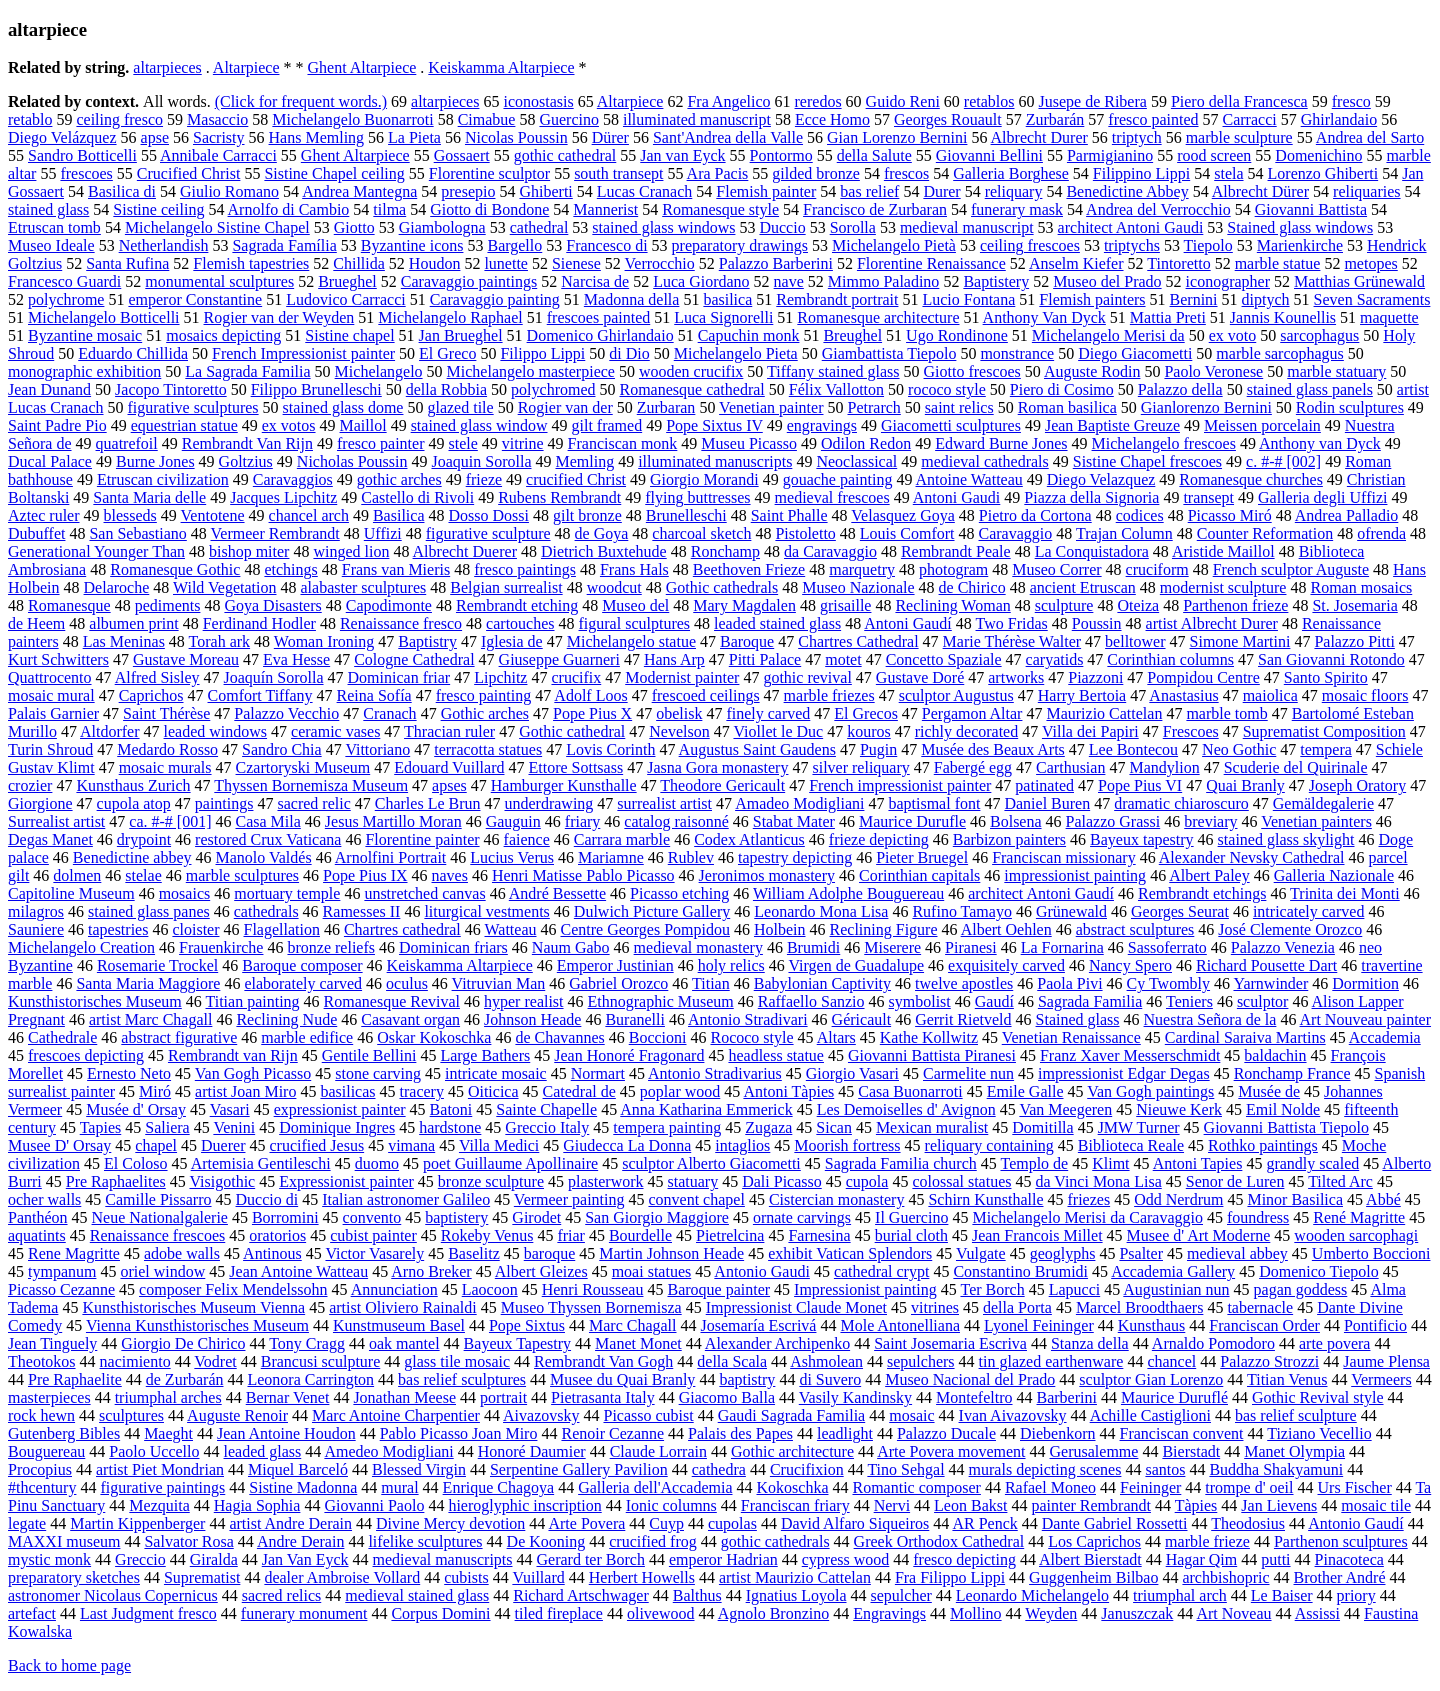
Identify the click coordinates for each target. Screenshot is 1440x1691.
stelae (143, 875)
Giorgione (40, 803)
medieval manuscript (967, 227)
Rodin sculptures (1350, 407)
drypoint (144, 839)
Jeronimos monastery (767, 875)
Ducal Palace (50, 461)
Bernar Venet (288, 1397)
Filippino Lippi (1141, 173)
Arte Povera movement (951, 1451)
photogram (953, 569)
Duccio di (267, 1199)
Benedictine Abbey (1127, 191)
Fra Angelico (728, 101)
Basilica (399, 515)
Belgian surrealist (506, 587)
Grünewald (1071, 911)
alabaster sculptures (363, 587)
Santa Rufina (127, 263)
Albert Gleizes (541, 1271)
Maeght (168, 1433)
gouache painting (838, 479)
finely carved (768, 713)
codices (1140, 515)
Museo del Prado (1107, 281)
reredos (818, 101)
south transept (618, 173)
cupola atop (134, 803)
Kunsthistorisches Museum (95, 1001)
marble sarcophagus (1280, 353)
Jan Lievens (1279, 1505)
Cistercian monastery (837, 1199)
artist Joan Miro (245, 1091)
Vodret (215, 1361)
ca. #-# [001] (170, 821)
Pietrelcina (730, 1235)
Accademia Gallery (1173, 1271)
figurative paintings (162, 1487)
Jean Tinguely (52, 1343)
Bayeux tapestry (1142, 839)
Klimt (1110, 1163)
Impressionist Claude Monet (796, 1307)
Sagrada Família (284, 245)
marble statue (1278, 263)
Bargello (514, 245)
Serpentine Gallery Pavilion (579, 1469)
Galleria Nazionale (1334, 875)
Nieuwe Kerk (1179, 1109)
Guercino (569, 119)
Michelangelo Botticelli (104, 317)
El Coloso (136, 1163)
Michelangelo (379, 371)
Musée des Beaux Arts (993, 749)
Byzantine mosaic (85, 335)
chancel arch (309, 515)
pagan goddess (1301, 1289)
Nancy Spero (1130, 965)
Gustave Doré (920, 677)
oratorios (277, 1235)
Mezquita (159, 1505)
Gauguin (513, 821)
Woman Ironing (324, 641)
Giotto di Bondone (489, 209)
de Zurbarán (185, 1379)
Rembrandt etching (517, 605)
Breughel (852, 335)
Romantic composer (916, 1487)
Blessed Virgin (419, 1469)
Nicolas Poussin (516, 137)
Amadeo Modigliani (799, 803)
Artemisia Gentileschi (261, 1163)
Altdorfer (110, 731)
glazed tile (460, 407)
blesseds (130, 515)
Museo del (635, 605)
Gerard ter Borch (591, 1559)
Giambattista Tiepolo (889, 353)
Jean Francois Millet (1037, 1235)
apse (155, 137)
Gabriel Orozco (618, 983)
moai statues (652, 1271)
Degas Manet (50, 839)
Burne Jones (155, 461)
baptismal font (934, 803)
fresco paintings (525, 569)
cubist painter (373, 1235)
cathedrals (266, 911)
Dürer (610, 137)
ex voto (1233, 335)
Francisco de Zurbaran (875, 209)
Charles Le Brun (428, 803)
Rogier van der (565, 407)
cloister (195, 929)
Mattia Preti (1168, 317)
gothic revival (807, 677)
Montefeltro (974, 1397)
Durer (941, 191)
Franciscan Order (1264, 1325)
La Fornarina (1062, 947)
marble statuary (1336, 371)
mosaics (185, 893)
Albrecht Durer (1039, 137)
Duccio (782, 227)
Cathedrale (62, 1037)
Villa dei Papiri (1090, 731)
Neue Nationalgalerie (160, 1217)
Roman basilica (1067, 407)
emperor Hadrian (723, 1559)
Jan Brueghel (461, 335)
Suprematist (202, 1577)
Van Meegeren (1065, 1109)
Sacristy (219, 137)
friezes (1088, 1199)
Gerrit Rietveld (963, 1019)
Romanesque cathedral (692, 389)
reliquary (1014, 191)
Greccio (140, 1559)
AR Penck (984, 1523)
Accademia (1385, 1037)
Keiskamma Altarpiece (501, 67)
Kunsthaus (1152, 1325)
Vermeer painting (569, 1199)
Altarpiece (246, 67)
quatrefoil (127, 443)
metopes (1370, 263)
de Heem (36, 623)
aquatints (37, 1235)
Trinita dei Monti (1345, 893)
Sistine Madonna (303, 1487)
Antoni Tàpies (788, 1091)
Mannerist (605, 209)
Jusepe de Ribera (1092, 101)
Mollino (976, 1613)
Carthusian (1070, 767)
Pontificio (1375, 1325)
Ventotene (213, 515)
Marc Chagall (633, 1325)
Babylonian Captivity (822, 983)
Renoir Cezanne (612, 1433)
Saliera (167, 1127)
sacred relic (313, 803)
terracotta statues (488, 749)
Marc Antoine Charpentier (396, 1415)
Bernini (1194, 299)
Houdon (435, 263)
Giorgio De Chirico (183, 1343)
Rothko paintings (1263, 1145)
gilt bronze (587, 515)
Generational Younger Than (96, 551)
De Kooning (546, 1541)
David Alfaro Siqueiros (855, 1523)
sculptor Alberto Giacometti (711, 1163)
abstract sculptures (1135, 929)
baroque (550, 1253)
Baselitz (474, 1253)
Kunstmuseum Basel (399, 1325)
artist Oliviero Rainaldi (403, 1307)
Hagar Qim (1202, 1559)
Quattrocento (50, 677)
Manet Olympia (1294, 1451)
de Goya (602, 533)
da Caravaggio (830, 551)
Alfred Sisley (157, 677)
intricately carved (1309, 911)
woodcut (614, 587)
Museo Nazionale (858, 587)
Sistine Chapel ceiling (334, 173)
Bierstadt (1191, 1451)
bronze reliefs (331, 947)
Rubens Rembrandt (559, 497)
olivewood (661, 1613)
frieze (484, 479)
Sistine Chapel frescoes (1147, 461)
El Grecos (866, 713)
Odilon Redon (866, 443)
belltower (1135, 641)
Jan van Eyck (682, 155)
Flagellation (282, 929)
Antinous (272, 1253)
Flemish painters (1092, 299)
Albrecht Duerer (465, 551)
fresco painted (1153, 119)
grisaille (846, 605)
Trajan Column (1124, 533)
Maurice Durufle (912, 821)
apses (449, 785)
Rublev (691, 857)
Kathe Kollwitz (929, 1037)
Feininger (1150, 1487)
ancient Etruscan (1083, 587)
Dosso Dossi (488, 515)
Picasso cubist (648, 1415)
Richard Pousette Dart (1266, 965)
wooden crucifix (691, 371)
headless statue (776, 1055)
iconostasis (538, 101)
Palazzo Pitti (1354, 641)
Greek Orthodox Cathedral (939, 1541)
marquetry (862, 569)
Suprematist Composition (1324, 731)
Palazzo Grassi (1113, 821)
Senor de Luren (1235, 1181)
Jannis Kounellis (1283, 317)
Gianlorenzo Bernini (1206, 407)
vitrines (935, 1307)
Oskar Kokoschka (434, 1037)
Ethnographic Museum (661, 1001)
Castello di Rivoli (417, 497)
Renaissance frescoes (158, 1235)
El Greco (447, 353)
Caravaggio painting (495, 299)
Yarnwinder (1270, 983)
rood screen (1214, 155)
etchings (290, 569)
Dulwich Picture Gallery (652, 911)
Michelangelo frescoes (1164, 443)
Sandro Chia (282, 749)
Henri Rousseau (593, 1289)
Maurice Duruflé (1174, 1397)
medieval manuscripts (443, 1559)
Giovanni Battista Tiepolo (1286, 1127)
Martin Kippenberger (137, 1523)
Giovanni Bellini (989, 155)
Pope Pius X (592, 713)
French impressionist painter (900, 785)
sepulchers (921, 1361)
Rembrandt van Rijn (233, 1055)
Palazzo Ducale (946, 1433)
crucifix (576, 677)
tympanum (62, 1271)
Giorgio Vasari (852, 1073)
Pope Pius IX (365, 875)
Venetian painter (771, 407)
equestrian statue (184, 425)
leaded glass (263, 1451)
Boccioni (658, 1037)
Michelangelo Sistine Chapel (217, 227)
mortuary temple (287, 893)
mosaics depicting (223, 335)
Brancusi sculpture (321, 1361)
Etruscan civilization (163, 479)
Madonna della (632, 299)
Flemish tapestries (251, 263)
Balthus (697, 1595)
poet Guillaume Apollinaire (510, 1163)
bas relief (869, 191)
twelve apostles (964, 983)
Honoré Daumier (532, 1451)
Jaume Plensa (1386, 1361)
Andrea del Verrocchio (1158, 209)
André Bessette (557, 893)
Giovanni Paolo (374, 1505)
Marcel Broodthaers (1140, 1307)
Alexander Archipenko (777, 1343)
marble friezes (829, 695)
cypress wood (846, 1559)
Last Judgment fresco (148, 1613)
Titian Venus (1287, 1379)
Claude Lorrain (658, 1451)
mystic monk (49, 1559)
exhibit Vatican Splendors (850, 1253)
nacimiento (135, 1361)
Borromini (285, 1217)
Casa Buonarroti (910, 1091)
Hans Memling (317, 137)
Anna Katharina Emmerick (706, 1109)
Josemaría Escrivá (759, 1325)
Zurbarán (1055, 119)
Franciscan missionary (1064, 857)
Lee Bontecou (1133, 749)
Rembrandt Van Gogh (603, 1361)
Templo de (1034, 1163)
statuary (693, 1181)
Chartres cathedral (402, 929)
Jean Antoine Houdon (286, 1433)
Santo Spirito (1326, 677)
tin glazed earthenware (1051, 1361)
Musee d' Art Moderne (1199, 1235)
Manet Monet (638, 1343)
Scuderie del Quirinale (1296, 767)
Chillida (359, 263)
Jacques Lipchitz (283, 497)
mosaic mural (51, 695)
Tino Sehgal (905, 1469)
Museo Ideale (51, 245)
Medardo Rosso (167, 749)
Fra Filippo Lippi (950, 1577)
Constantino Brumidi (1020, 1271)
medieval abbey (1237, 1253)
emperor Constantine (195, 299)
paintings (224, 803)
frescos (906, 173)
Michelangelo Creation (81, 947)
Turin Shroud (50, 749)
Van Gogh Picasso (253, 1073)
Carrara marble (622, 839)
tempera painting (667, 1127)
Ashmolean (826, 1361)
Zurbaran (666, 407)
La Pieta (414, 137)
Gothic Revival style (1318, 1397)
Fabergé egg (973, 767)
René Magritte (1359, 1217)
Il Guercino (911, 1217)
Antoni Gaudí (908, 623)
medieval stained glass (417, 1595)
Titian (711, 983)
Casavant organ (410, 1019)
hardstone (450, 1127)
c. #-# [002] (1283, 461)
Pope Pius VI (1140, 785)
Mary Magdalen (744, 605)
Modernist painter (682, 677)
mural (399, 1487)
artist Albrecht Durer (1212, 623)
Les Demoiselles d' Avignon (906, 1109)
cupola (867, 1181)
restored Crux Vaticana (268, 839)
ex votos (289, 425)
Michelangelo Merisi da (1108, 335)
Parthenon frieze (1235, 605)
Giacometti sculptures (951, 425)
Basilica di (122, 191)
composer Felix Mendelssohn (233, 1289)
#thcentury (42, 1487)
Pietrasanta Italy (603, 1397)
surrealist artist (664, 803)
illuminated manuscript (697, 119)
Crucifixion (807, 1469)
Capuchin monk (749, 335)
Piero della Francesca (1239, 101)
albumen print (133, 623)
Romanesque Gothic (175, 569)
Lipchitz (500, 677)
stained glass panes (149, 911)
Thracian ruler (449, 731)
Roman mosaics (1361, 587)
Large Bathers (485, 1055)
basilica (727, 299)
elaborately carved (303, 983)
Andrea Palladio (1347, 515)
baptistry (747, 1379)
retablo (30, 119)
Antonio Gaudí (1356, 1523)
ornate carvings (802, 1217)
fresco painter (381, 443)
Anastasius (1183, 695)
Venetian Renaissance (1071, 1037)
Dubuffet (36, 533)
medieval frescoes (832, 497)
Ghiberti (545, 191)
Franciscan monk (623, 443)
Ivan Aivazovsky (1013, 1415)
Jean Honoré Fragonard (629, 1055)
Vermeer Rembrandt (275, 533)
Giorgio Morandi (704, 479)
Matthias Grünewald (1359, 281)
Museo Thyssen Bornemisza (591, 1307)
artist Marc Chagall (151, 1019)
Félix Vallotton (836, 389)
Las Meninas (124, 641)
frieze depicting (879, 839)
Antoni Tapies (1198, 1163)
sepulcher (901, 1595)
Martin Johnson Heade (671, 1253)
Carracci (1250, 119)
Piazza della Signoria (1091, 497)
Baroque (747, 641)
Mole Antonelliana (900, 1325)
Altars (836, 1037)
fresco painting (484, 695)
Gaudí (994, 1001)
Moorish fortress (847, 1145)
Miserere (892, 947)
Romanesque (69, 605)
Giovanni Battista (1311, 209)
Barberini (1067, 1397)
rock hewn (41, 1415)
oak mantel (404, 1343)
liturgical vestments (486, 911)
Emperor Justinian (615, 965)
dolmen (77, 875)
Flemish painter (766, 191)
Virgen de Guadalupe (856, 965)
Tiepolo (1208, 245)
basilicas (347, 1091)
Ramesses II (362, 911)
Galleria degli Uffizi (1322, 497)
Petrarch (874, 407)
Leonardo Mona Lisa (821, 911)
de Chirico (972, 587)
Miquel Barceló (298, 1469)
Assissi (1317, 1613)
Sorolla (853, 227)
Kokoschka (793, 1487)
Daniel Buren (1047, 803)
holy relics (731, 965)
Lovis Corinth (610, 749)
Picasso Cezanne (61, 1289)
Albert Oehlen (1006, 929)
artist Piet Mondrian (160, 1469)
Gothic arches (485, 713)
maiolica (1270, 695)
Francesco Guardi (64, 281)
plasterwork (606, 1181)
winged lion (351, 551)
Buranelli (635, 1019)
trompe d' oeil (1249, 1487)
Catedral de (579, 1091)
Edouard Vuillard (449, 767)
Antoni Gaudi (957, 497)
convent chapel (696, 1199)
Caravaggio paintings (469, 281)
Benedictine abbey (132, 857)
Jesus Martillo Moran (393, 821)
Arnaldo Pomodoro (1213, 1343)
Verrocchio (660, 263)
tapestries (118, 929)
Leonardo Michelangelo (1032, 1595)
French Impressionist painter (303, 353)
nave (789, 281)
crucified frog (653, 1541)
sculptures (131, 1415)
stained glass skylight (1286, 839)
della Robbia (446, 389)
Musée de (1269, 1091)
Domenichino (1318, 155)
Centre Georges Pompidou (645, 929)
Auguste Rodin (1092, 371)
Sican (834, 1127)
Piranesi (971, 947)
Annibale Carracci (218, 155)
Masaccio (217, 119)
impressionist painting (1075, 875)
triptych (1137, 137)
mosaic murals (165, 767)
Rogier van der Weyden (279, 317)
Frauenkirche (221, 947)
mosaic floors (1365, 695)
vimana (411, 1145)
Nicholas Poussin (352, 461)
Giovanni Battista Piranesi (932, 1055)
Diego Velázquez (62, 137)
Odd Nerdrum (1178, 1199)
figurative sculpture (488, 533)
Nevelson (679, 731)
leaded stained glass (777, 623)
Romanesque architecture (878, 317)
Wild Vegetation (224, 587)
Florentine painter (422, 839)
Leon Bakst (970, 1505)
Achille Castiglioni (1150, 1415)
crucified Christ (576, 479)
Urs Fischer (1355, 1487)
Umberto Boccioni (1371, 1253)
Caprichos (151, 695)
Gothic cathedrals (722, 587)
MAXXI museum (64, 1541)
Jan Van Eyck (305, 1559)
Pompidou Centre (1203, 677)
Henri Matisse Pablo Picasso (583, 875)
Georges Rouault (948, 119)
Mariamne (611, 857)
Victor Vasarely (374, 1253)
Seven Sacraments (1372, 299)
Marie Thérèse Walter (1012, 641)
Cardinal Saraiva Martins (1245, 1037)
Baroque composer (302, 965)
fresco (1351, 101)
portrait (503, 1397)
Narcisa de (595, 281)
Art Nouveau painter (1366, 1019)
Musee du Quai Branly (622, 1379)
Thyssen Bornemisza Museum (311, 785)
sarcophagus (1319, 335)
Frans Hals (634, 569)
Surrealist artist (56, 821)
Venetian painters (1316, 821)
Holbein (780, 929)
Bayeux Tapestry (517, 1343)
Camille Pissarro (158, 1199)
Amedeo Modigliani (388, 1451)
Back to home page (69, 1665)
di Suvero (830, 1379)
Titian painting (253, 1001)
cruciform (1157, 569)
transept (1208, 497)
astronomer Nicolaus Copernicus (113, 1595)
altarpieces (167, 67)
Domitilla (1042, 1127)
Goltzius (246, 461)
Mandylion (1164, 767)
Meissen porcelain (1262, 425)
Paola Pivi (1069, 983)
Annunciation (394, 1289)
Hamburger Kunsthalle (564, 785)
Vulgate (981, 1253)
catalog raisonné (676, 821)
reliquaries (1367, 191)
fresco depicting (964, 1559)
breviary (1210, 821)
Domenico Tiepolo (1319, 1271)
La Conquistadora (1092, 551)
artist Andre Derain (290, 1523)
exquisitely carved (1006, 965)
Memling (585, 461)
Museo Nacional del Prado (970, 1379)
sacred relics (282, 1595)
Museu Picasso (749, 443)
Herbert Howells (642, 1577)
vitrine (523, 443)
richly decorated (967, 731)
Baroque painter (718, 1289)
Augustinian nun (1176, 1289)
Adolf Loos (590, 695)
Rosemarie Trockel (157, 965)
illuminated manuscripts (715, 461)
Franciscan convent (1182, 1433)
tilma (389, 209)
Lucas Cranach (645, 191)
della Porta (1017, 1307)
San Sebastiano (137, 533)
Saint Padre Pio (57, 425)
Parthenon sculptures (1341, 1541)
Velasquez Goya (903, 515)
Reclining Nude (286, 1019)
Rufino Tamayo (961, 911)
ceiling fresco (119, 119)
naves (450, 875)
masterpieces (49, 1397)
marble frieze (1207, 1541)
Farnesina (819, 1235)
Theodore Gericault (722, 785)
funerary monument (304, 1613)
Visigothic (222, 1181)
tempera (1326, 749)
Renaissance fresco (401, 623)
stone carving (378, 1073)
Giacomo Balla (727, 1397)
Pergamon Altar (972, 713)
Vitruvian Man (499, 983)
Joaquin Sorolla (482, 461)
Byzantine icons (412, 245)
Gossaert (462, 155)
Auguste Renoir (237, 1415)
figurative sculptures (193, 407)
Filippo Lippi (542, 353)
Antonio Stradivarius (715, 1073)
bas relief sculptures (462, 1379)
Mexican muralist (932, 1127)
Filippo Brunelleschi (316, 389)
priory (1356, 1595)
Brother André (1340, 1577)
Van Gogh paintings (1150, 1091)
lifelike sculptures (425, 1541)
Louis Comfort (907, 533)
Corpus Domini (440, 1613)
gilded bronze (816, 173)
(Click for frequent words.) (301, 101)
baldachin (1275, 1055)
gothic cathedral (565, 155)
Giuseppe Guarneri (559, 659)
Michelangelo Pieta (736, 353)
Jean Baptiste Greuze (1112, 425)
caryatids (1055, 659)
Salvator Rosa (188, 1541)
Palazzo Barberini (776, 263)
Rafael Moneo (1050, 1487)
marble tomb (1226, 713)
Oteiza (1138, 605)
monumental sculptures (219, 281)
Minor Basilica (1295, 1199)
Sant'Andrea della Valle (728, 137)
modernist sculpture (1223, 587)
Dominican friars (453, 947)
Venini (234, 1127)
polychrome (66, 299)
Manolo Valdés (263, 857)
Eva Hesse (296, 659)
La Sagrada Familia (247, 371)
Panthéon (38, 1217)
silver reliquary (860, 767)
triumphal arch (1180, 1595)
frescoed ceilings (706, 695)
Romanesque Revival (392, 1001)
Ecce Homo (832, 119)
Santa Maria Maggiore (148, 983)
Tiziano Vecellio (1319, 1433)
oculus (407, 983)
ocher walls (44, 1199)
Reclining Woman (952, 605)
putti (1275, 1559)
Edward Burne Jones (1001, 443)
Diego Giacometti (1135, 353)
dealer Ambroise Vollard (342, 1577)
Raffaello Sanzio (811, 1001)
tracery (422, 1091)
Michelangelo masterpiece (531, 371)
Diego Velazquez (1101, 479)
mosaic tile (1376, 1505)
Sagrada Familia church (901, 1163)
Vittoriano (377, 749)
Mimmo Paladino (884, 281)
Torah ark (220, 641)
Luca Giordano (701, 281)
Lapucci (1075, 1289)
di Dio (629, 353)
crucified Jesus (316, 1145)
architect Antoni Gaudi (1131, 227)
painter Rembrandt (1091, 1505)
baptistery (456, 1217)
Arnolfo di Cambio (289, 209)
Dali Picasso (782, 1181)
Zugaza (768, 1127)
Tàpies (1196, 1505)
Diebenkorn (1058, 1433)
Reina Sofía (374, 695)
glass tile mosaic (457, 1361)
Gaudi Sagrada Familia (792, 1415)
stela (1228, 173)
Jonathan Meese (404, 1397)
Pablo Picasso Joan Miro (459, 1433)
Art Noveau (1233, 1613)
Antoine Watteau (969, 479)
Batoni (451, 1109)
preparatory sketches (74, 1577)
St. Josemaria (1354, 605)
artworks (1016, 677)
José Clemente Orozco (1290, 929)
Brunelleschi (686, 515)
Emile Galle (1025, 1091)
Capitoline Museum (71, 893)
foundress (1258, 1217)
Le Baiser (1282, 1595)
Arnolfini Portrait (391, 857)
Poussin (1097, 623)
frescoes (86, 173)
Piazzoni (1095, 677)
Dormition (1365, 983)
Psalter (1141, 1253)
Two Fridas (1012, 623)
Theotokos (42, 1361)
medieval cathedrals (985, 461)
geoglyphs (1063, 1253)
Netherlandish (164, 245)
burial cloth (911, 1235)
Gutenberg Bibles (64, 1433)
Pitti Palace (765, 659)
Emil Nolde (1283, 1109)
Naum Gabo (571, 947)
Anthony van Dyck (1320, 443)
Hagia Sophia (257, 1505)
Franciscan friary (795, 1505)
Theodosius (1248, 1523)
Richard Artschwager (581, 1595)
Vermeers (1381, 1379)
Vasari (230, 1109)
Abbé (1383, 1199)
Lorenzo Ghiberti (1323, 173)
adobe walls (182, 1253)
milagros (36, 911)
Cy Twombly (1168, 983)
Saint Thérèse (166, 713)
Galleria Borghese (1011, 173)
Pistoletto (805, 533)
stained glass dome (343, 407)
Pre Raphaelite (75, 1379)
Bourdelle (640, 1235)
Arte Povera (586, 1523)
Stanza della (1090, 1343)
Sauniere (36, 929)
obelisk (679, 713)
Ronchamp (725, 551)
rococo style (947, 389)
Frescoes (1191, 731)
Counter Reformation (1265, 533)
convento (372, 1217)
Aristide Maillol (1223, 551)
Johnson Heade (532, 1019)
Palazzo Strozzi (1269, 1361)
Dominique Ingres (337, 1127)
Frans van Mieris (396, 569)
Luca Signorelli (723, 317)
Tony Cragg (307, 1343)
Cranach (389, 713)
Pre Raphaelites (116, 1181)
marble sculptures (242, 875)
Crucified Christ (189, 173)
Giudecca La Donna (627, 1145)
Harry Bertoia (1082, 695)
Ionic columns (671, 1505)
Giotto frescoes (972, 371)
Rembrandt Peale (956, 551)
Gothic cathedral (572, 731)
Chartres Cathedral (858, 641)
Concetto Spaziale (944, 659)
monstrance (1017, 353)
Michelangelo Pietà (894, 245)
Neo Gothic (1239, 749)
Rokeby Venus (487, 1235)
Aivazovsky (541, 1415)
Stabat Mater (794, 821)
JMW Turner (1139, 1127)
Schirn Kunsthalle (985, 1199)
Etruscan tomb (54, 227)
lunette (506, 263)
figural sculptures (635, 623)
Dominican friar (399, 677)
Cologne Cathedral (414, 659)
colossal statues (961, 1181)
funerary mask (1017, 209)
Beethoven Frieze (749, 569)
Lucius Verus (512, 857)
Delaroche (117, 587)
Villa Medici (499, 1145)
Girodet (536, 1217)
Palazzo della (1180, 389)
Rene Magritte (74, 1253)
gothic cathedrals (775, 1541)
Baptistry (427, 641)
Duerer (223, 1145)
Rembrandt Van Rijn (247, 443)
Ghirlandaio (1339, 119)
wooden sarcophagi (1356, 1235)
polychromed (553, 389)
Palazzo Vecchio (286, 713)
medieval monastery (698, 947)
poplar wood (680, 1091)
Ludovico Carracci (346, 299)
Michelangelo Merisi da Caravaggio (1087, 1217)
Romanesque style (720, 209)
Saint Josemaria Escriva (950, 1343)
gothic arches (399, 479)
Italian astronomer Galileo (406, 1199)
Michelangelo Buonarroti (352, 119)
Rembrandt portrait (837, 299)
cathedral (539, 227)
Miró (155, 1091)
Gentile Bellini (369, 1055)
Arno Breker (431, 1271)
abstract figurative (179, 1037)
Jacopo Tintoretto (171, 389)
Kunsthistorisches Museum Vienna (193, 1307)
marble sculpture (1239, 137)
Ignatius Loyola (796, 1595)
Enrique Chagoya (499, 1487)
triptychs (1132, 245)
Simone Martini (1240, 641)
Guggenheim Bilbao (1093, 1577)
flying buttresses (697, 497)
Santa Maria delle (149, 497)
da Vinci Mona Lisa (1098, 1181)
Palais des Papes (740, 1433)
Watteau (510, 929)
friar (571, 1235)
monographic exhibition (84, 371)
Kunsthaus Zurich (133, 785)
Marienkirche (1300, 245)
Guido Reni (903, 101)
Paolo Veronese (1213, 371)
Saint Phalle (789, 515)
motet (843, 659)
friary (583, 821)
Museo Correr (1056, 569)
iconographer (1228, 281)
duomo (377, 1163)
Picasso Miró (1230, 515)
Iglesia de (512, 641)
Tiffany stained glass (833, 371)
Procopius (40, 1469)
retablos (989, 101)
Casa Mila (268, 821)
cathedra (719, 1469)
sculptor (1263, 1001)
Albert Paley (1209, 875)
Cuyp (666, 1523)
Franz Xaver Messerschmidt (1130, 1055)
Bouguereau (46, 1451)
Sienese (576, 263)
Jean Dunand (49, 389)
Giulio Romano (229, 191)
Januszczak (1137, 1613)
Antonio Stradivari (748, 1019)
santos (1165, 1469)
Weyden (1051, 1613)
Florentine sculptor (489, 173)
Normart (598, 1073)
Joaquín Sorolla (274, 677)
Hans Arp (674, 659)
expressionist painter (340, 1109)
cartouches (520, 623)
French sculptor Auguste (1291, 569)
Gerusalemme (1094, 1451)
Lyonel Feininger (1039, 1325)
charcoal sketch (701, 533)
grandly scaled (1312, 1163)
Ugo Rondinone (957, 335)
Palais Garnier (53, 713)
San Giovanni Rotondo (1331, 659)
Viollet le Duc (778, 731)
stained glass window (479, 425)
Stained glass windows (1300, 227)
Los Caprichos (1094, 1541)
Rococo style (751, 1037)
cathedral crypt (882, 1271)
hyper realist (524, 1001)
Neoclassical (856, 461)
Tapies (101, 1127)
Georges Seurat (1180, 911)
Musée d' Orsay (136, 1109)
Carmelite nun (968, 1073)
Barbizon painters (1009, 839)
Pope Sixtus (527, 1325)
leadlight (845, 1433)
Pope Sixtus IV (714, 425)
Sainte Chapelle (546, 1109)
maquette (1389, 317)
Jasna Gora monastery (717, 767)
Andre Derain (301, 1541)
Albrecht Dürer (1260, 191)
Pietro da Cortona (1035, 515)
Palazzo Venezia (1283, 947)
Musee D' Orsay (59, 1145)
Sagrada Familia (1090, 1001)
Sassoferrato (1167, 947)
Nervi (892, 1505)
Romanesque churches (1251, 479)
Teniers (1189, 1001)
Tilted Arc (1340, 1181)
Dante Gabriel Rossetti (1115, 1523)
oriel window (162, 1271)
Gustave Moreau (186, 659)
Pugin (878, 749)
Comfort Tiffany (260, 695)
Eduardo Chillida (133, 353)
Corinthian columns (1170, 659)
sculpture (1064, 605)
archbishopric (1225, 1577)
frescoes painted (599, 317)
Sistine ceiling (158, 209)
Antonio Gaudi (762, 1271)
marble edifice (307, 1037)
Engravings (889, 1613)
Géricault (862, 1019)
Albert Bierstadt (1090, 1559)
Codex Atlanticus (749, 839)
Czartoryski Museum (303, 767)
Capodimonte (389, 605)
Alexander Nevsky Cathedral (1252, 857)
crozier (30, 785)
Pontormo (781, 155)
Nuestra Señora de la (1210, 1019)
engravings (822, 425)
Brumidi (813, 947)
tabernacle (1260, 1307)
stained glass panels (1310, 389)
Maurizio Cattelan (1104, 713)
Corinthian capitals (919, 875)
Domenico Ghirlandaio (600, 335)
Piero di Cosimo (1062, 389)
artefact (32, 1613)
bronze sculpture (491, 1181)
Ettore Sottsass (575, 767)
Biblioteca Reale (1131, 1145)
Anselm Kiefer (1076, 263)
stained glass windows (663, 227)
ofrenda (1381, 533)
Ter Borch (992, 1289)
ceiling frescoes (1030, 245)
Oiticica (493, 1091)
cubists (466, 1577)
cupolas (732, 1523)
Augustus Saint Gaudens (757, 749)
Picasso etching (679, 893)
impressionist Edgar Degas (1124, 1073)
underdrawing (549, 803)
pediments (168, 605)
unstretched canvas (424, 893)
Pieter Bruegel (922, 857)
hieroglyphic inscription (524, 1505)
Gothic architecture (792, 1451)
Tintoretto (1178, 263)
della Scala (732, 1361)
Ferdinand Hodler (259, 623)
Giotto (354, 227)
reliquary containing (989, 1145)
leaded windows (216, 731)
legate (27, 1523)
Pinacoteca (1349, 1559)
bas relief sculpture (1296, 1415)
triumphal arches (168, 1397)
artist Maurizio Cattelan (795, 1577)
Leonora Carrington (310, 1379)
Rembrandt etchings (1202, 893)
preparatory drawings (740, 245)
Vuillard (538, 1577)
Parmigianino (1110, 155)
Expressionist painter (346, 1181)
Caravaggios (293, 479)
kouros (869, 731)
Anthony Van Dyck (1044, 317)
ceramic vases (335, 731)
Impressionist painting (865, 1289)
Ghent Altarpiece (361, 67)
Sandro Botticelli (82, 155)
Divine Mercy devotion (450, 1523)
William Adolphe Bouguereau (848, 893)
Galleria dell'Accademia (655, 1487)
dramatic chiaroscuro (1181, 803)
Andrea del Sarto (1370, 137)
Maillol (363, 425)
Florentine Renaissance (931, 263)
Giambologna (442, 227)
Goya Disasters (272, 605)
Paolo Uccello (154, 1451)
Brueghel (347, 281)
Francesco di (606, 245)
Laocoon (490, 1289)
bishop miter (249, 551)
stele (463, 443)
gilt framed (607, 425)
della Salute (874, 155)
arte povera (1335, 1343)
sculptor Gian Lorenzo (1151, 1379)
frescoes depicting (86, 1055)
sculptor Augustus (956, 695)
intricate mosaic (496, 1073)
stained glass (48, 209)
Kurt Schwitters (58, 659)
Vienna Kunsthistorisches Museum (197, 1325)
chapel (156, 1145)
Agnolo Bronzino (774, 1613)
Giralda (214, 1559)
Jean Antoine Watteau (298, 1271)
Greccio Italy (547, 1127)
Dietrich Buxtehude (604, 551)
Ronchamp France (1292, 1073)
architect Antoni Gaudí (1041, 893)
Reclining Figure (884, 929)
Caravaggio (1016, 533)
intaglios (742, 1145)
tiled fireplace (559, 1613)
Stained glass (1078, 1019)
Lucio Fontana (968, 299)
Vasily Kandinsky (855, 1397)
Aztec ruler (44, 515)
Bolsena (1016, 821)
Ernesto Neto (129, 1073)
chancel (1171, 1361)
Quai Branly (1245, 785)
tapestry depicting (795, 857)
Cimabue (487, 119)
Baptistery (996, 281)
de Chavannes (559, 1037)
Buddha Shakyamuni (1276, 1469)
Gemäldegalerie (1323, 803)
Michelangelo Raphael (450, 317)
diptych (1266, 299)
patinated (1044, 785)
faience (527, 839)
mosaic (911, 1415)
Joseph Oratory (1357, 785)
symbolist (920, 1001)
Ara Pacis (718, 173)
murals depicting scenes (1045, 1469)
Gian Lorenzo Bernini (897, 137)
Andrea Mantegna (359, 191)
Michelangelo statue (631, 641)
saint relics (959, 407)
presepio (468, 191)
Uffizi (383, 533)
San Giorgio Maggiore (657, 1217)
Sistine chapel (349, 335)
